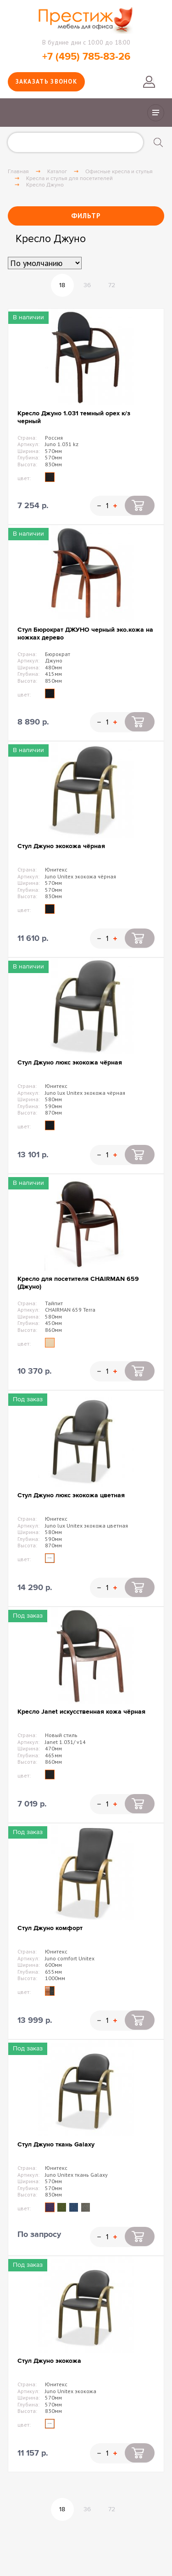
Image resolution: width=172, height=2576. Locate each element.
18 (62, 285)
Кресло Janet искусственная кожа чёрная (81, 1711)
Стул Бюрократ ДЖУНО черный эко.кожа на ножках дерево (85, 633)
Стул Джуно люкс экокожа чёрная (69, 1062)
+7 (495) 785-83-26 (86, 57)
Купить (140, 505)
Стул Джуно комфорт (50, 1928)
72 (111, 285)
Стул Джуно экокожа (49, 2361)
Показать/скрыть (155, 112)
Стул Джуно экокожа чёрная (61, 846)
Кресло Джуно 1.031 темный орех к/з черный (73, 417)
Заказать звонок (47, 81)
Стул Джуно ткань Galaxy (55, 2144)
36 (87, 285)
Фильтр (86, 215)
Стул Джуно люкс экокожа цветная (71, 1495)
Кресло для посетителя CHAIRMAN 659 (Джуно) (78, 1283)
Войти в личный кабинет (149, 82)
